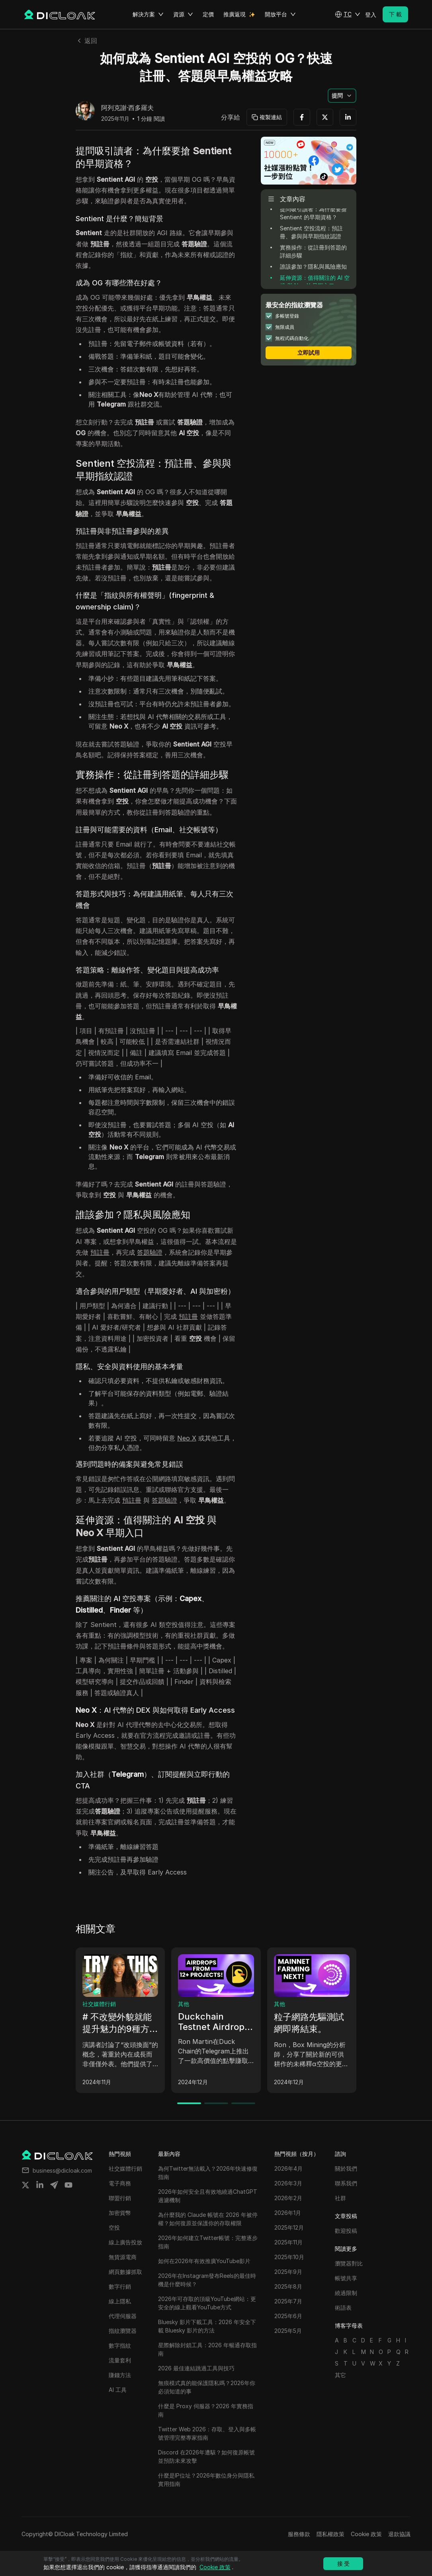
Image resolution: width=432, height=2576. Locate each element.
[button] (347, 14)
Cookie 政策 (366, 2534)
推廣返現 (234, 14)
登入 (370, 14)
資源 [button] (183, 14)
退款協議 (399, 2534)
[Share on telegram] (54, 2185)
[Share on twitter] (25, 2185)
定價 (208, 14)
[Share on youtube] (68, 2185)
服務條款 (299, 2534)
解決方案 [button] (148, 14)
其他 (183, 2003)
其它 (340, 2375)
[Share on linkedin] (40, 2185)
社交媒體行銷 (99, 2003)
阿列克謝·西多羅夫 (127, 108)
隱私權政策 (330, 2534)
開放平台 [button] (280, 14)
